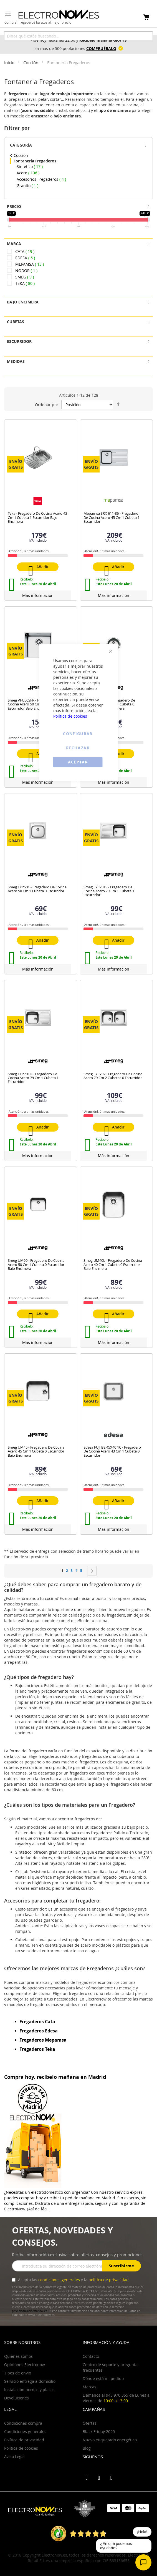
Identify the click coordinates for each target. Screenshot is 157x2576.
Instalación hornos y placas (29, 2389)
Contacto (91, 2356)
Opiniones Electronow (24, 2364)
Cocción (31, 62)
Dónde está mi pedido (103, 2378)
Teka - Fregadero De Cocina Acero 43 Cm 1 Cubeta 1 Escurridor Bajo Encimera (37, 517)
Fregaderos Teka (37, 2049)
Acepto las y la (73, 2279)
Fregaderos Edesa (38, 2031)
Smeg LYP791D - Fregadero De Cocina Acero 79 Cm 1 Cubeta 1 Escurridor (33, 1077)
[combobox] (78, 35)
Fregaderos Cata (37, 2022)
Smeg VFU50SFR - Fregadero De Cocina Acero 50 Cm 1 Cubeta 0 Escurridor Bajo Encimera (33, 704)
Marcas (89, 2386)
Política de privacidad (24, 2439)
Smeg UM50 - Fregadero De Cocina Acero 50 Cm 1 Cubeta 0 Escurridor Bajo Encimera (36, 1264)
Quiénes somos (18, 2356)
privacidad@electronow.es (29, 2311)
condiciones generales (59, 2279)
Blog (87, 2448)
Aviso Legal (14, 2456)
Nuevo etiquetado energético (110, 2439)
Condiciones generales (25, 2431)
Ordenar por (46, 404)
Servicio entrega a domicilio (29, 2381)
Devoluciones (16, 2398)
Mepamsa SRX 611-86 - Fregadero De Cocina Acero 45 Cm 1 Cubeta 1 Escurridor (111, 517)
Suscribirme (121, 2266)
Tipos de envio (17, 2373)
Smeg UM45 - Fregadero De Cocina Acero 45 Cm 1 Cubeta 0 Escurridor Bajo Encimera (36, 1451)
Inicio (10, 62)
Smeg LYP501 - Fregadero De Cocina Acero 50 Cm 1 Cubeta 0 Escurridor (37, 888)
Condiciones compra (23, 2423)
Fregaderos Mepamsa (43, 2040)
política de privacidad (108, 2279)
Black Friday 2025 (99, 2431)
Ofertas (90, 2423)
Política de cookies (70, 716)
